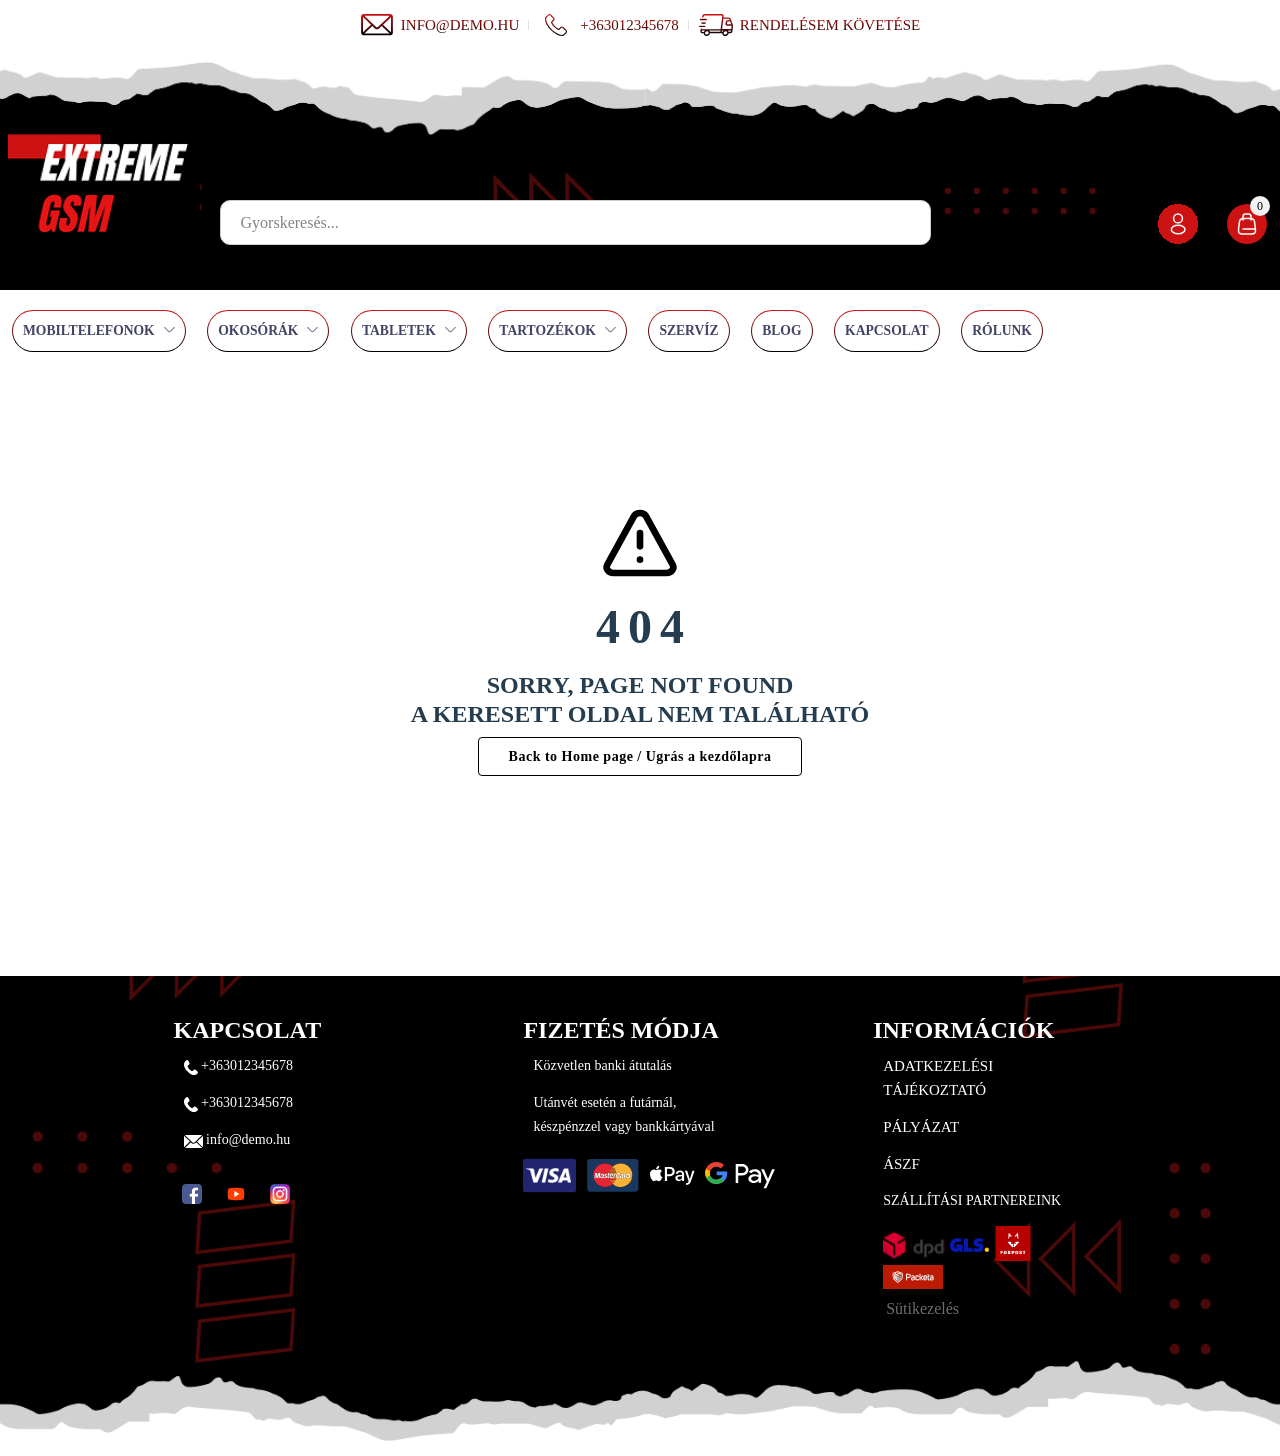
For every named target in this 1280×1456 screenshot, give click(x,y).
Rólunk (1002, 330)
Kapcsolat (887, 330)
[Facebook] (192, 1194)
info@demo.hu (439, 25)
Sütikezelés (922, 1308)
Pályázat (921, 1127)
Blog (781, 330)
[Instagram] (280, 1194)
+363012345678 (608, 25)
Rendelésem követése (830, 25)
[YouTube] (236, 1194)
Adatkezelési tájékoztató (938, 1078)
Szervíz (688, 330)
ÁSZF (901, 1164)
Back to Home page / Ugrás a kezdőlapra (640, 756)
